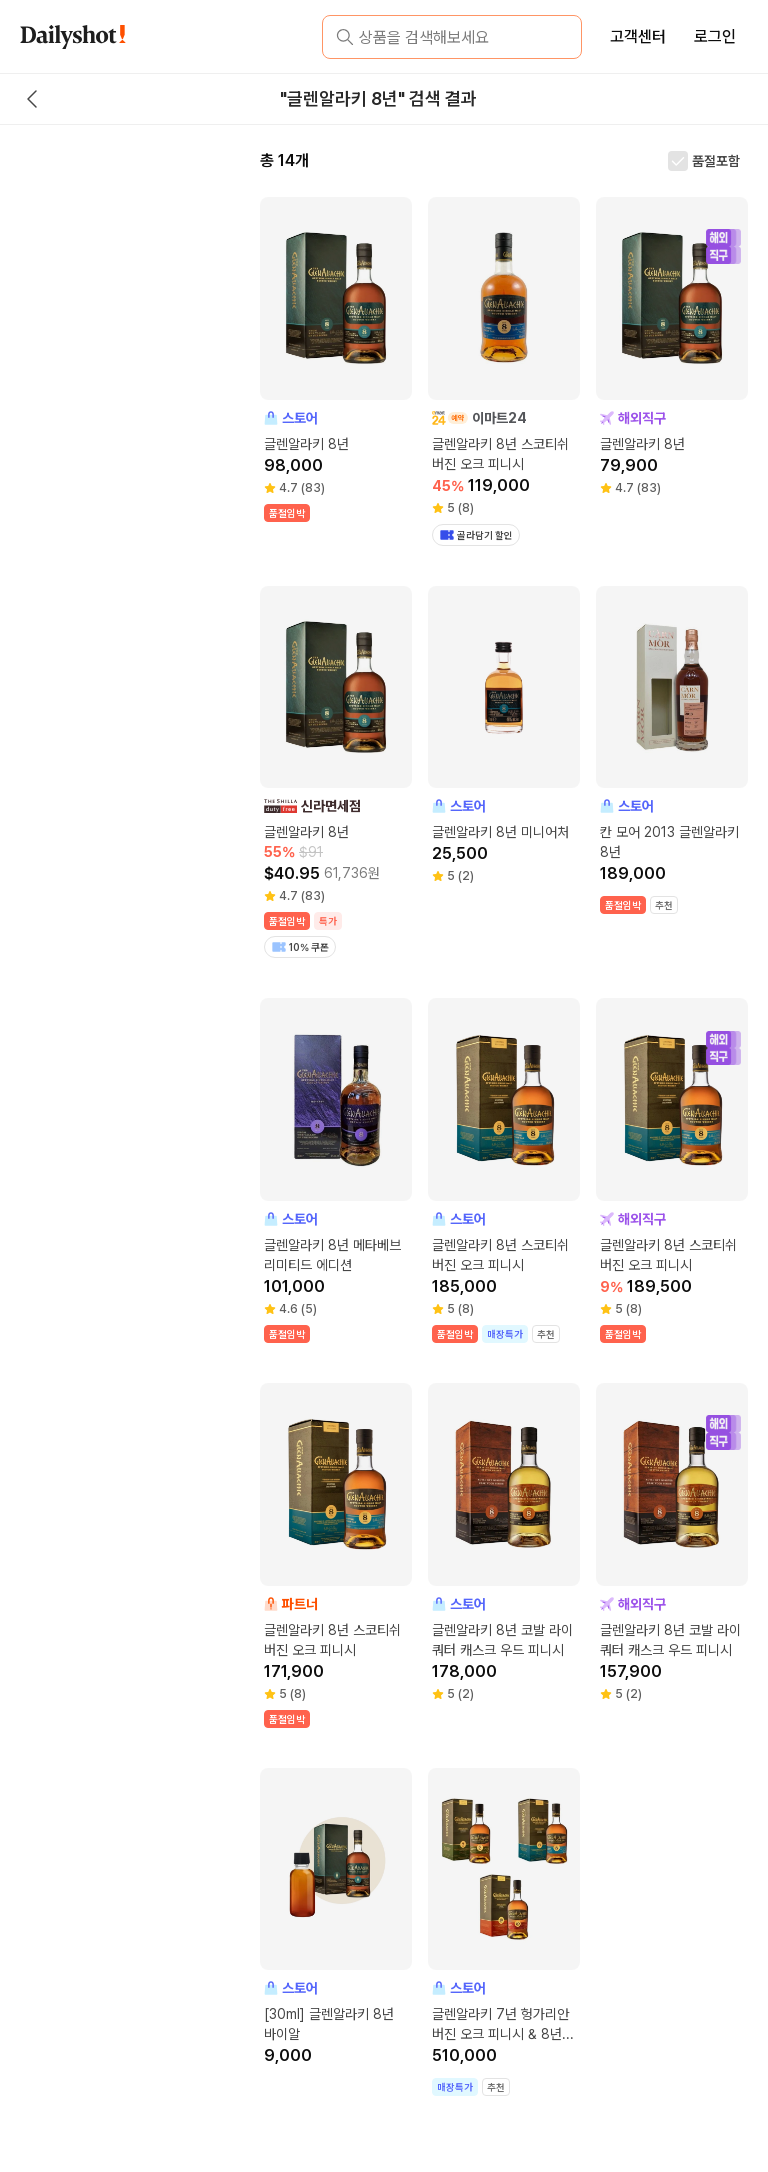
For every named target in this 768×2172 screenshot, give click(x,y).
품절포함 (716, 161)
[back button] (32, 99)
